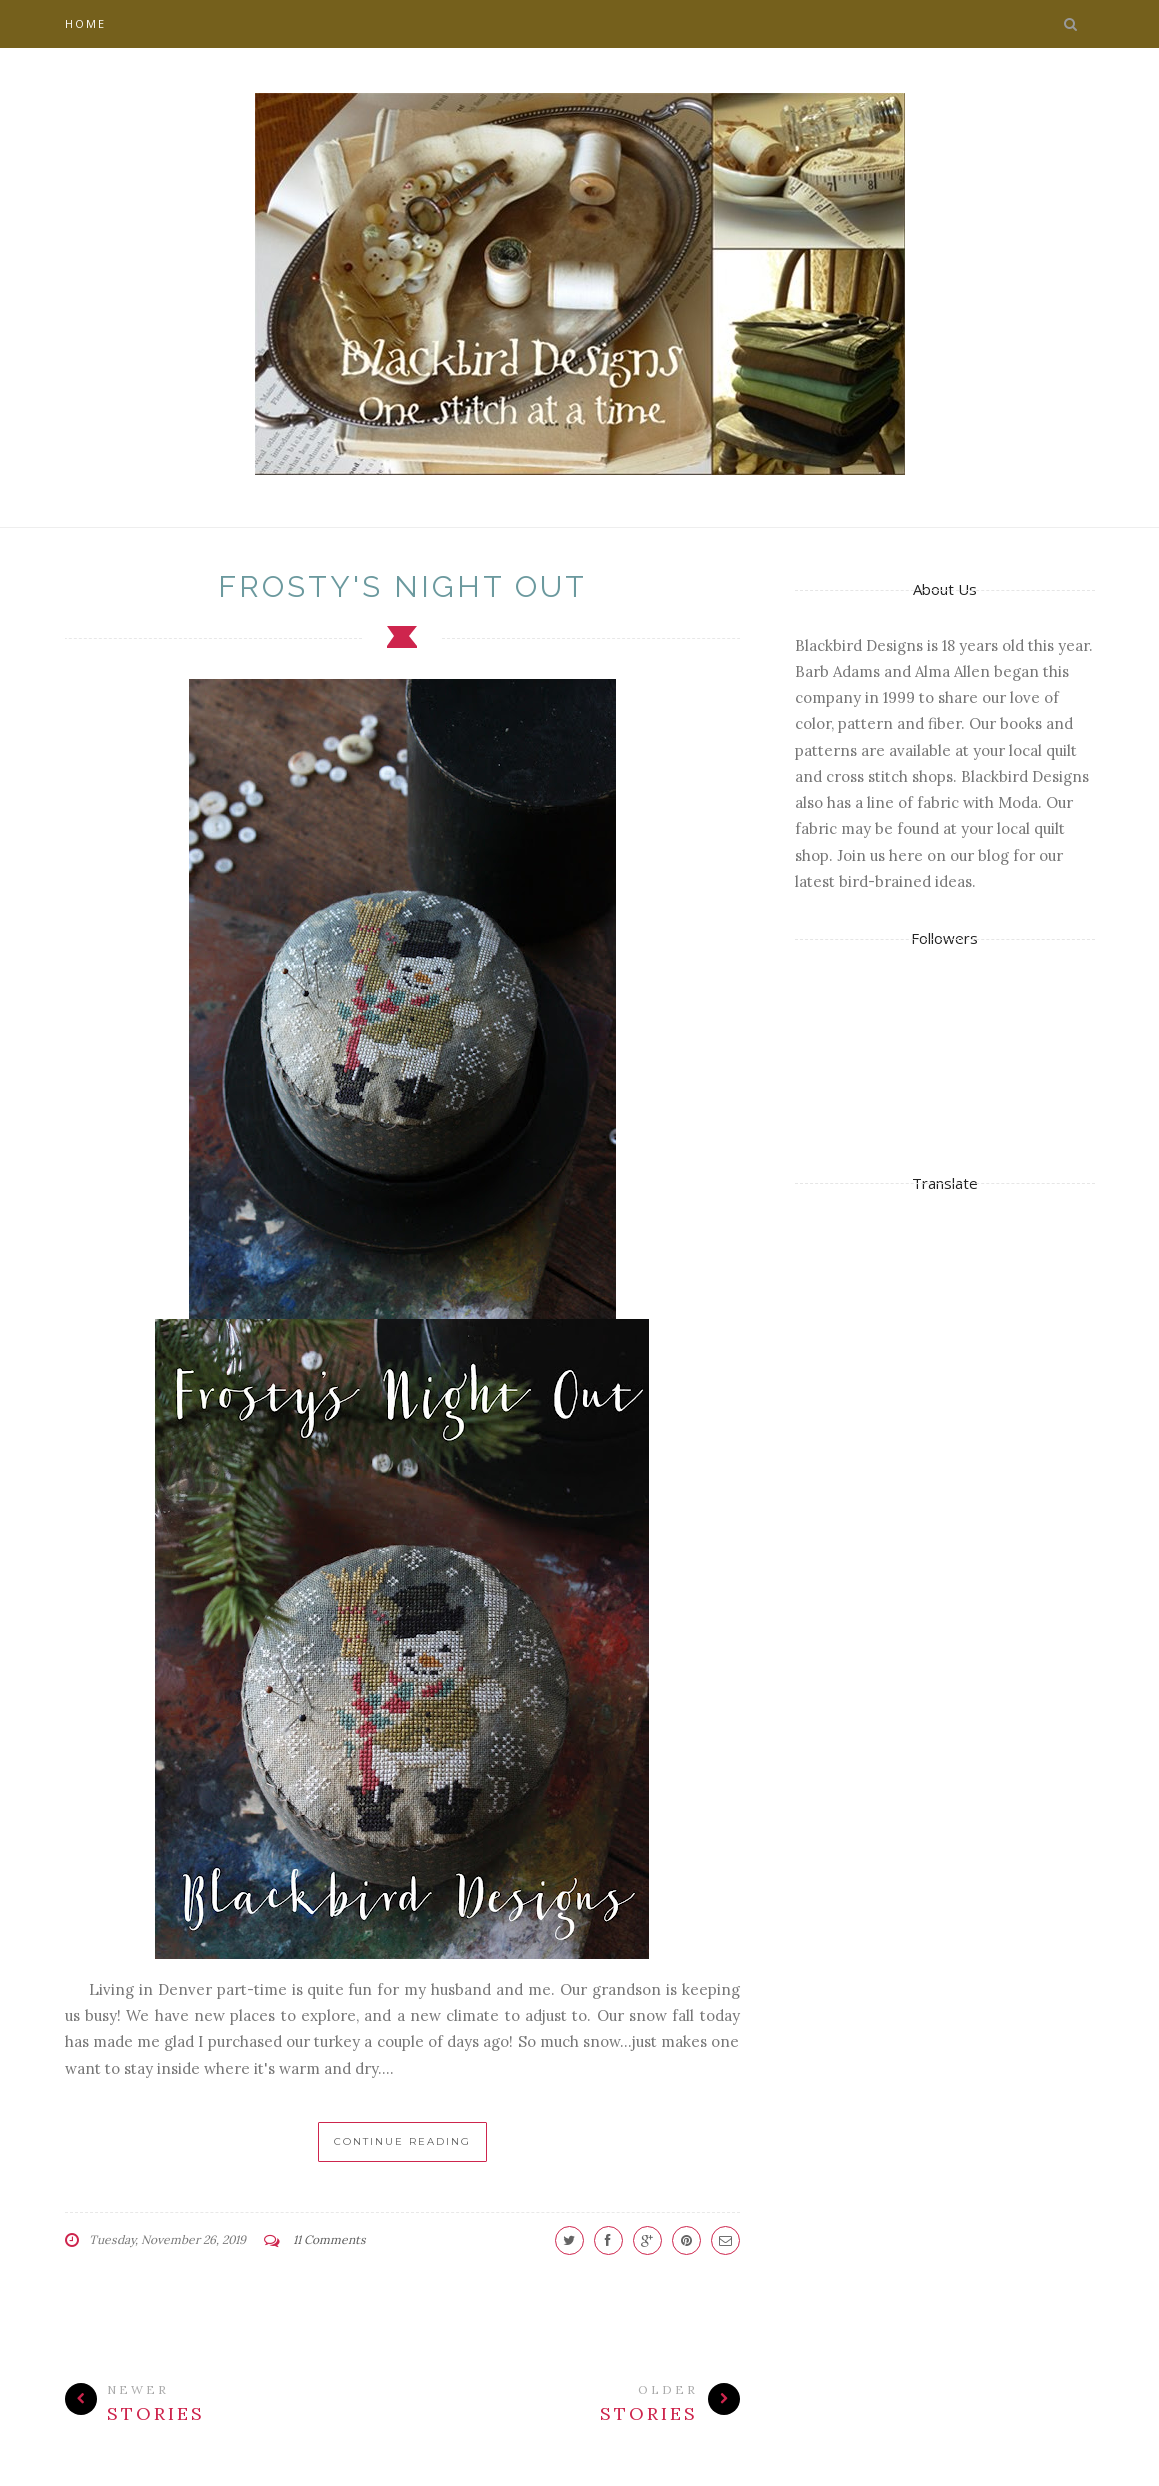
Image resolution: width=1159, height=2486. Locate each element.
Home (85, 23)
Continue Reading (402, 2141)
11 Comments (329, 2239)
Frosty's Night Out (402, 586)
